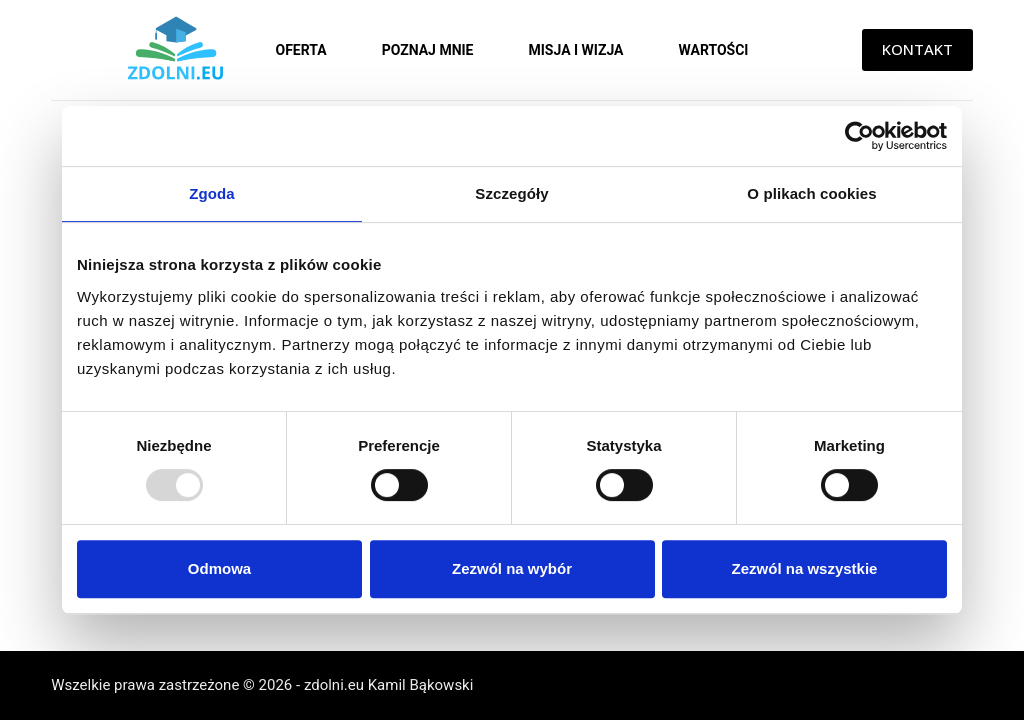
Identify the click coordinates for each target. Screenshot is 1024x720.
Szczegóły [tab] (511, 193)
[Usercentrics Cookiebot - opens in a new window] (859, 136)
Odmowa (219, 568)
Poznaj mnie (428, 50)
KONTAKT (917, 49)
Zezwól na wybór (512, 568)
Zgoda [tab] (212, 193)
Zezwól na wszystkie (805, 568)
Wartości (714, 50)
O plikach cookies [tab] (811, 193)
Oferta (301, 50)
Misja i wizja (575, 50)
